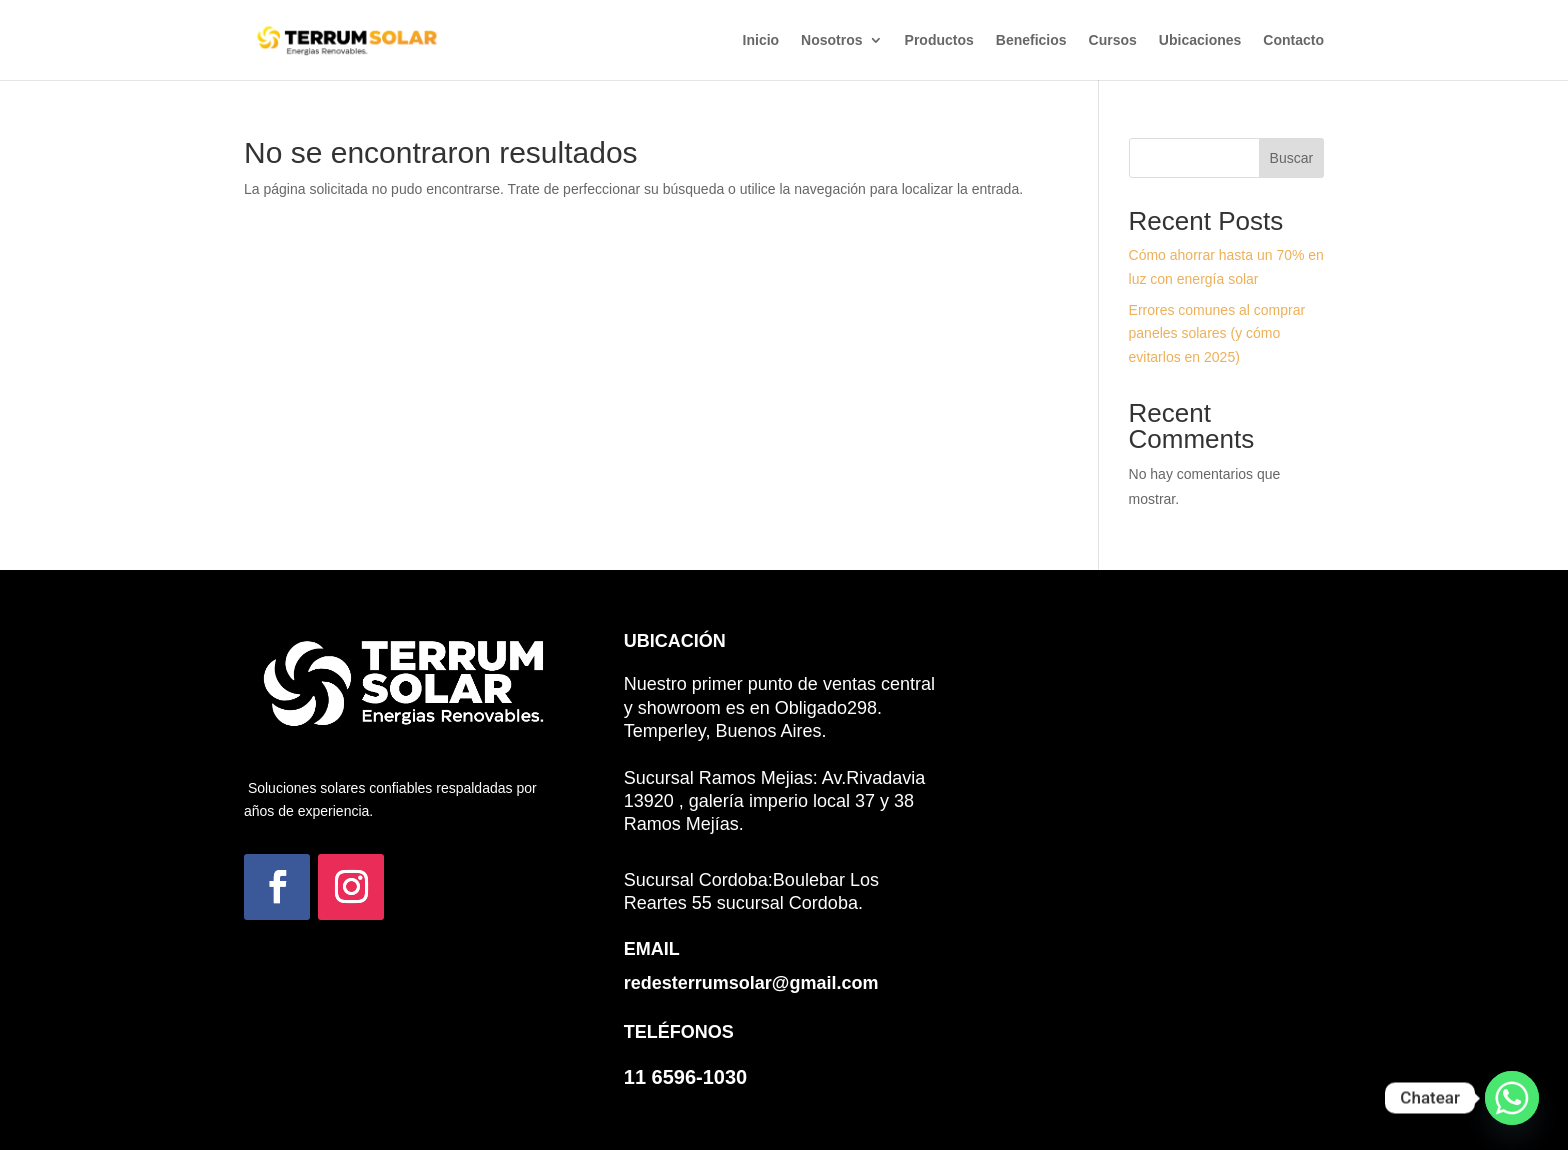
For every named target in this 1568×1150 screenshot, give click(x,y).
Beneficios (1031, 40)
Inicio (761, 40)
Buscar (1292, 158)
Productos (939, 40)
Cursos (1113, 40)
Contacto (1293, 40)
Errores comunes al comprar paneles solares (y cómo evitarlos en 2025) (1217, 334)
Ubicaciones (1200, 40)
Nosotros (831, 40)
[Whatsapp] (1512, 1098)
